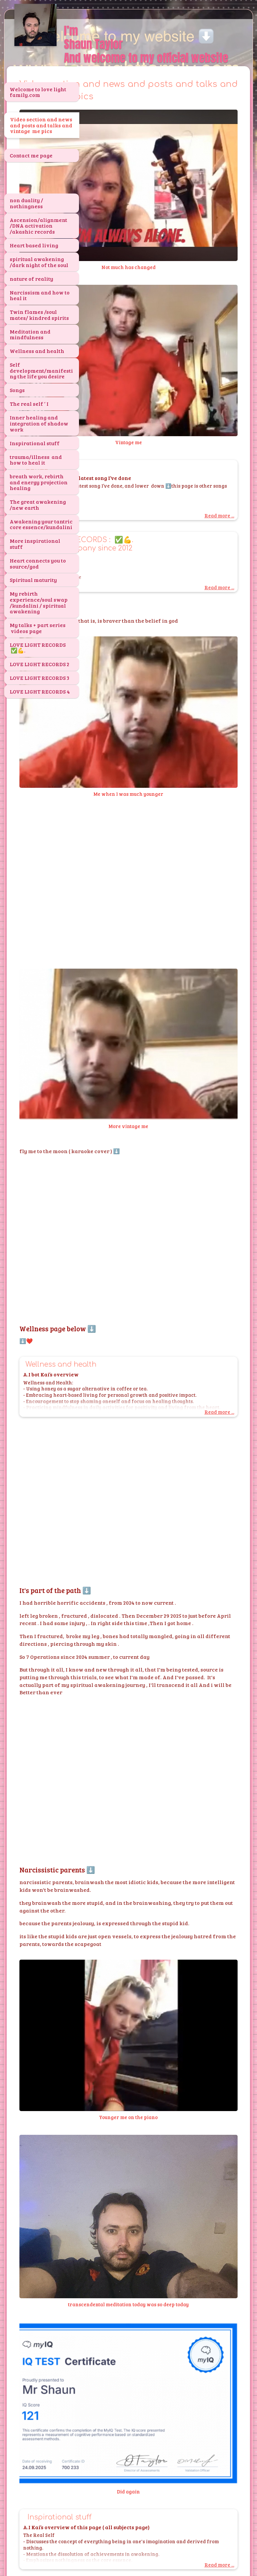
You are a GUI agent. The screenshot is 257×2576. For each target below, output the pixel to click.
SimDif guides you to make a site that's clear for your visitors (126, 2550)
